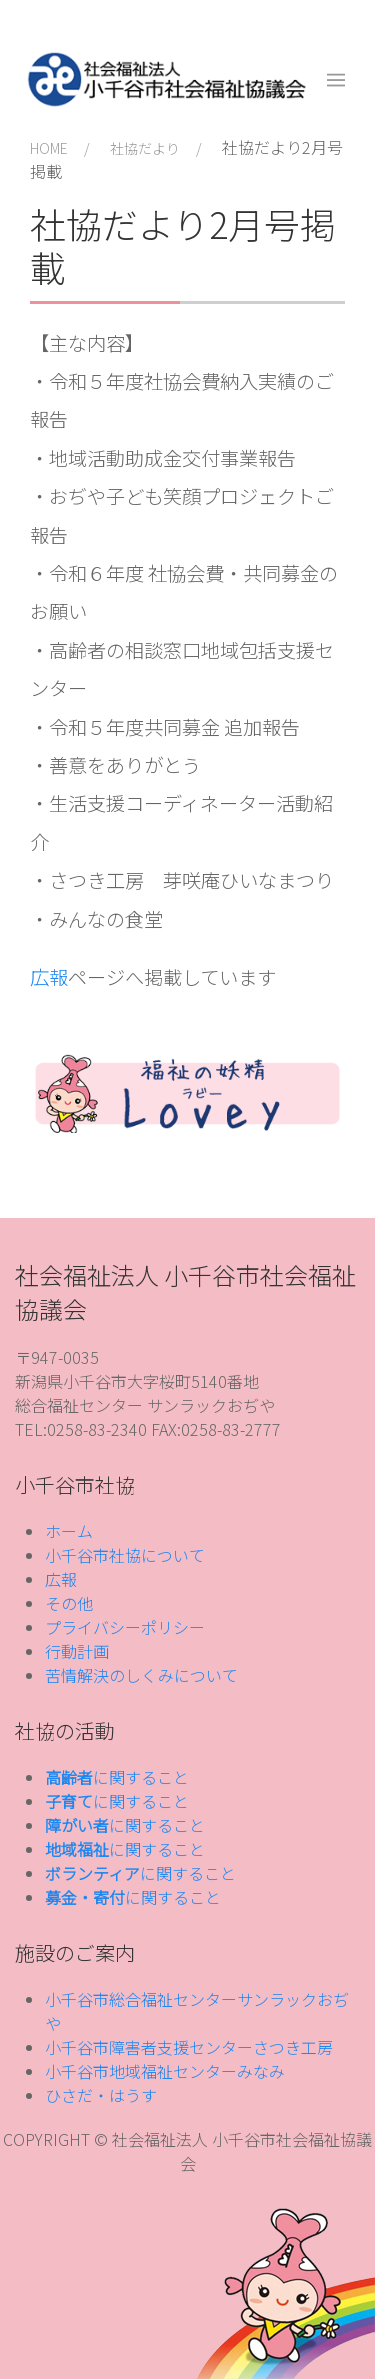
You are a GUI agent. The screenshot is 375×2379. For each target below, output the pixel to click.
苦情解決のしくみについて (141, 1675)
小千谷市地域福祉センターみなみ (165, 2071)
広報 (49, 977)
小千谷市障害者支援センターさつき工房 (189, 2047)
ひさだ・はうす (101, 2095)
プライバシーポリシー (125, 1627)
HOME (49, 148)
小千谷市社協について (125, 1555)
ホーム (69, 1531)
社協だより (145, 148)
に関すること (117, 1777)
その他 (69, 1603)
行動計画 (77, 1651)
